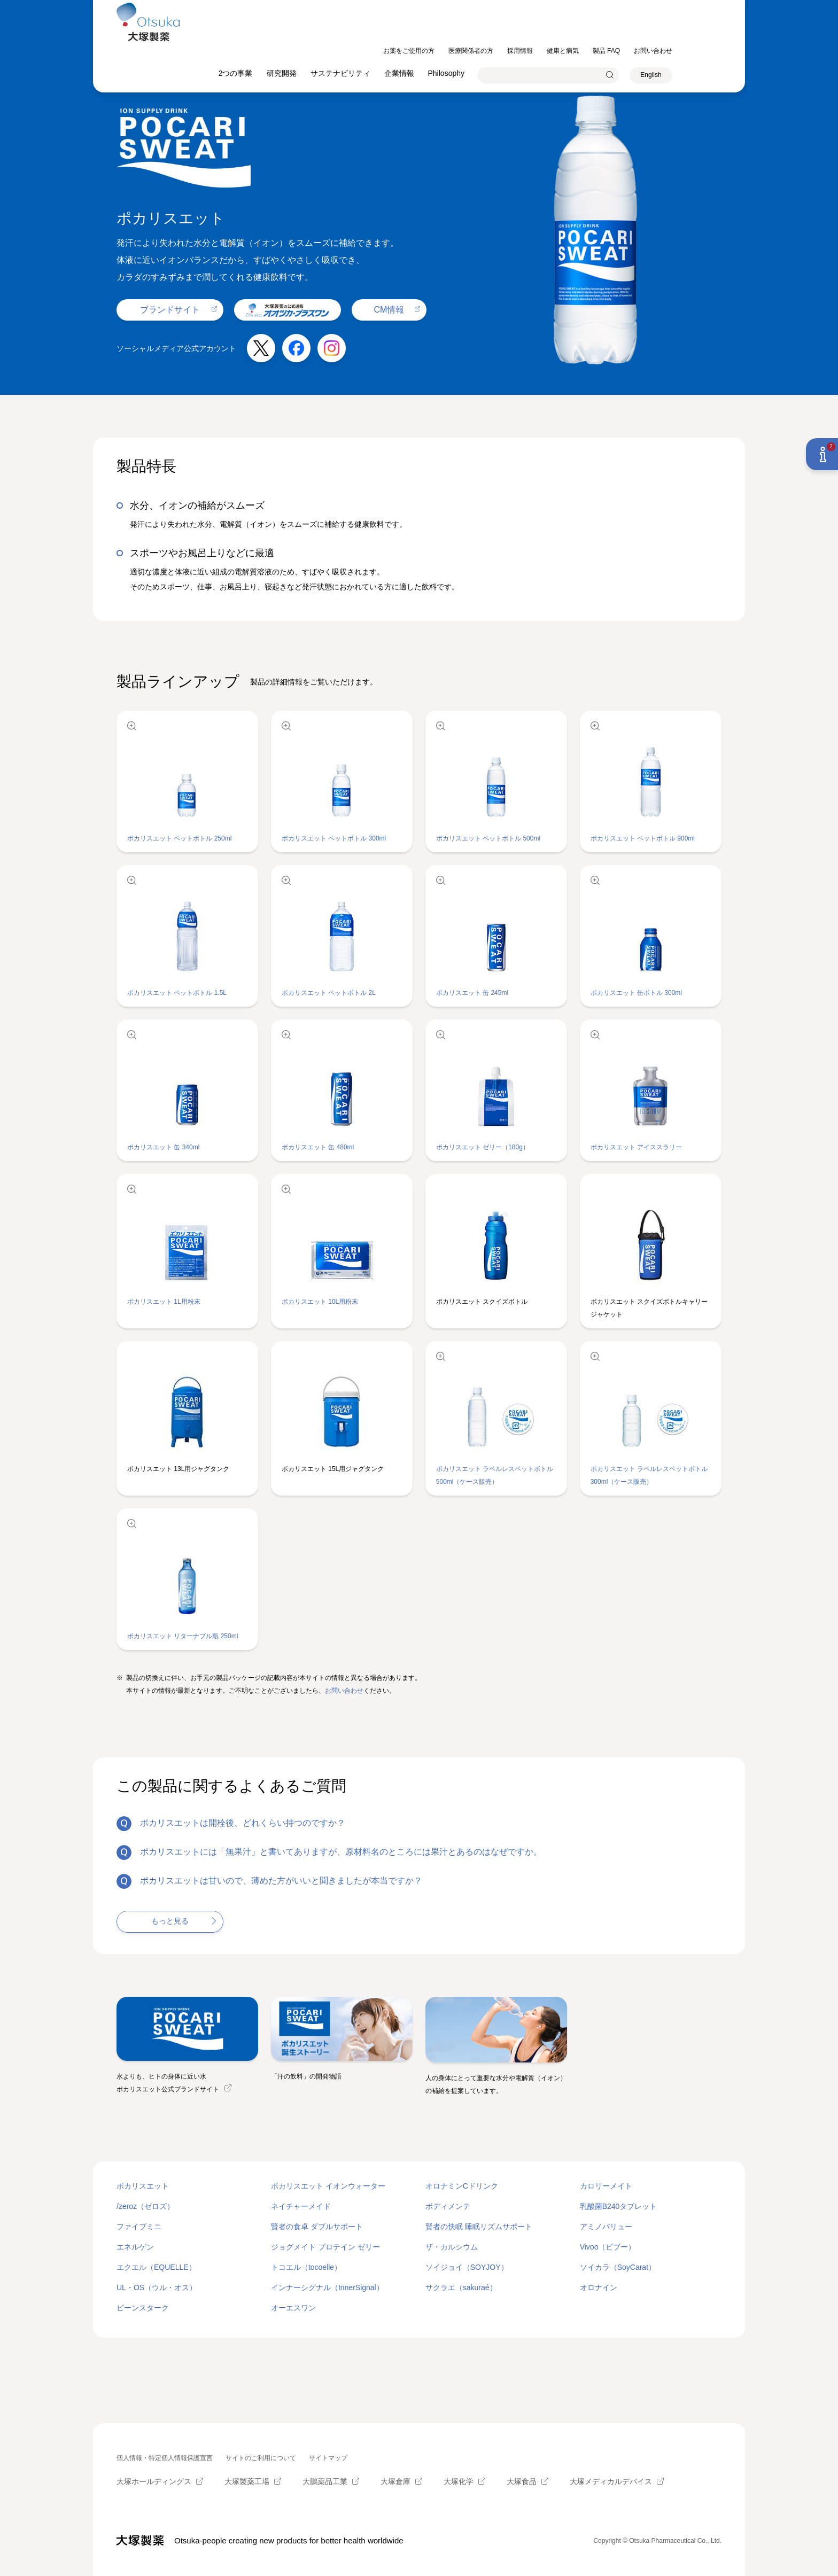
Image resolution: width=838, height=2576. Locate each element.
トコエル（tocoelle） (306, 2267)
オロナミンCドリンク (461, 2186)
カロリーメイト (606, 2186)
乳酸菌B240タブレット (618, 2206)
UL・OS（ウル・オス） (157, 2287)
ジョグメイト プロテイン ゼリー (325, 2247)
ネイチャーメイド (301, 2206)
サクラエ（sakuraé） (461, 2287)
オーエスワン (293, 2307)
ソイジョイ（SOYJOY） (466, 2267)
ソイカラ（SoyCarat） (618, 2267)
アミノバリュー (606, 2226)
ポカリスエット (143, 2186)
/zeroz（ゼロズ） (145, 2206)
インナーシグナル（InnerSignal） (327, 2287)
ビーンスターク (143, 2307)
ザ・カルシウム (451, 2247)
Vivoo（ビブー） (608, 2247)
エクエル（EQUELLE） (156, 2267)
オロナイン (598, 2287)
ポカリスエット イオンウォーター (328, 2186)
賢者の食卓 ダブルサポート (317, 2226)
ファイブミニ (139, 2226)
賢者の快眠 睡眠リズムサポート (478, 2226)
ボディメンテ (447, 2206)
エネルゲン (135, 2247)
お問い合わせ (344, 1690)
